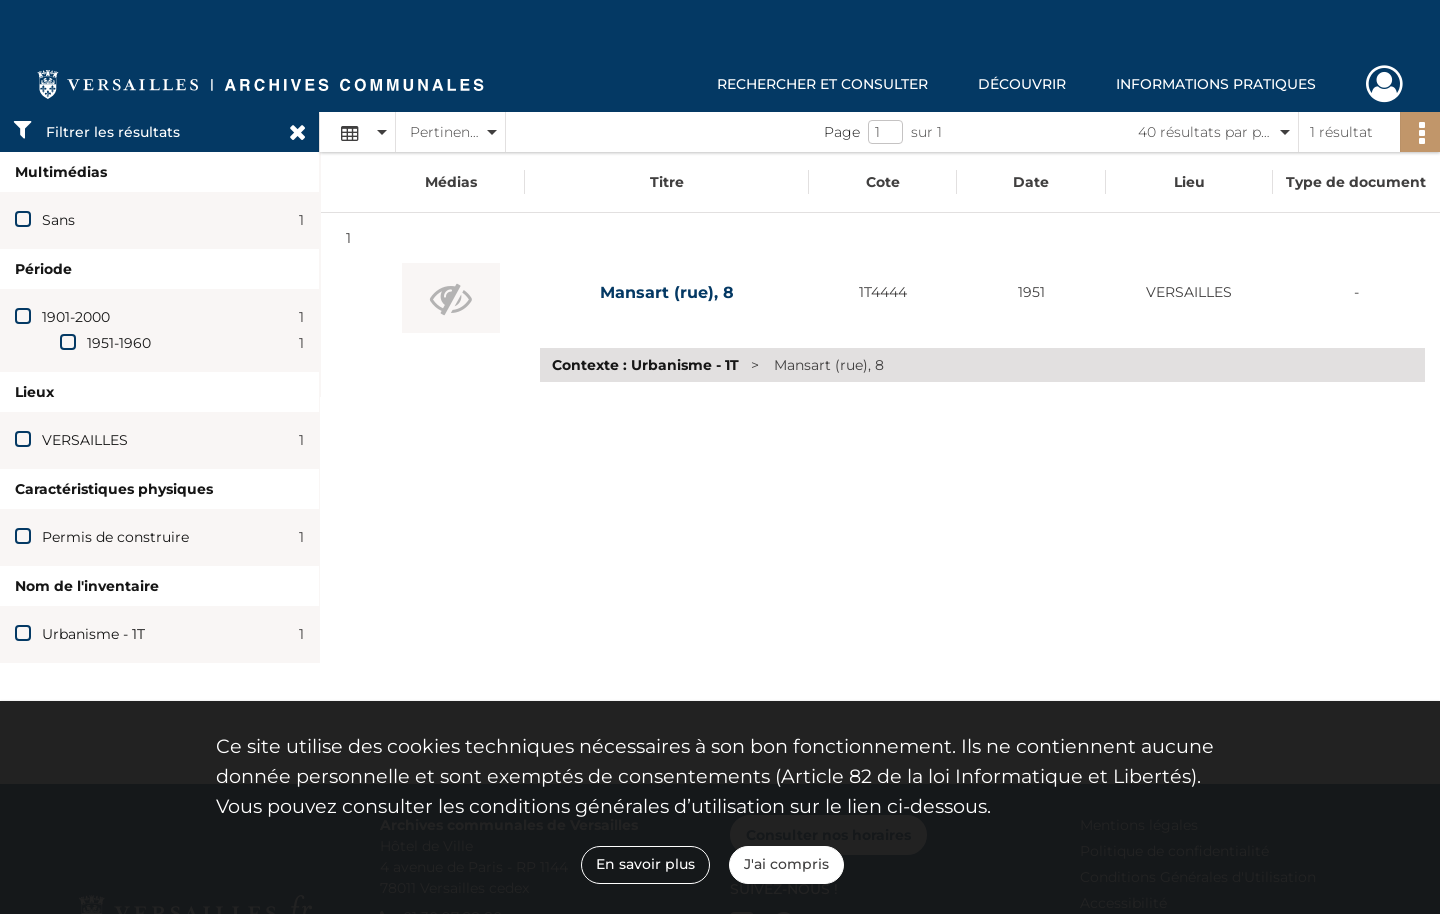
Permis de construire (115, 537)
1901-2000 (76, 317)
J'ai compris (786, 864)
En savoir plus (645, 864)
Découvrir (1022, 84)
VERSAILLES (85, 440)
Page (842, 132)
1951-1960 (119, 343)
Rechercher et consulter (822, 84)
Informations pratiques (1216, 84)
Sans (58, 220)
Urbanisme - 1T (93, 634)
